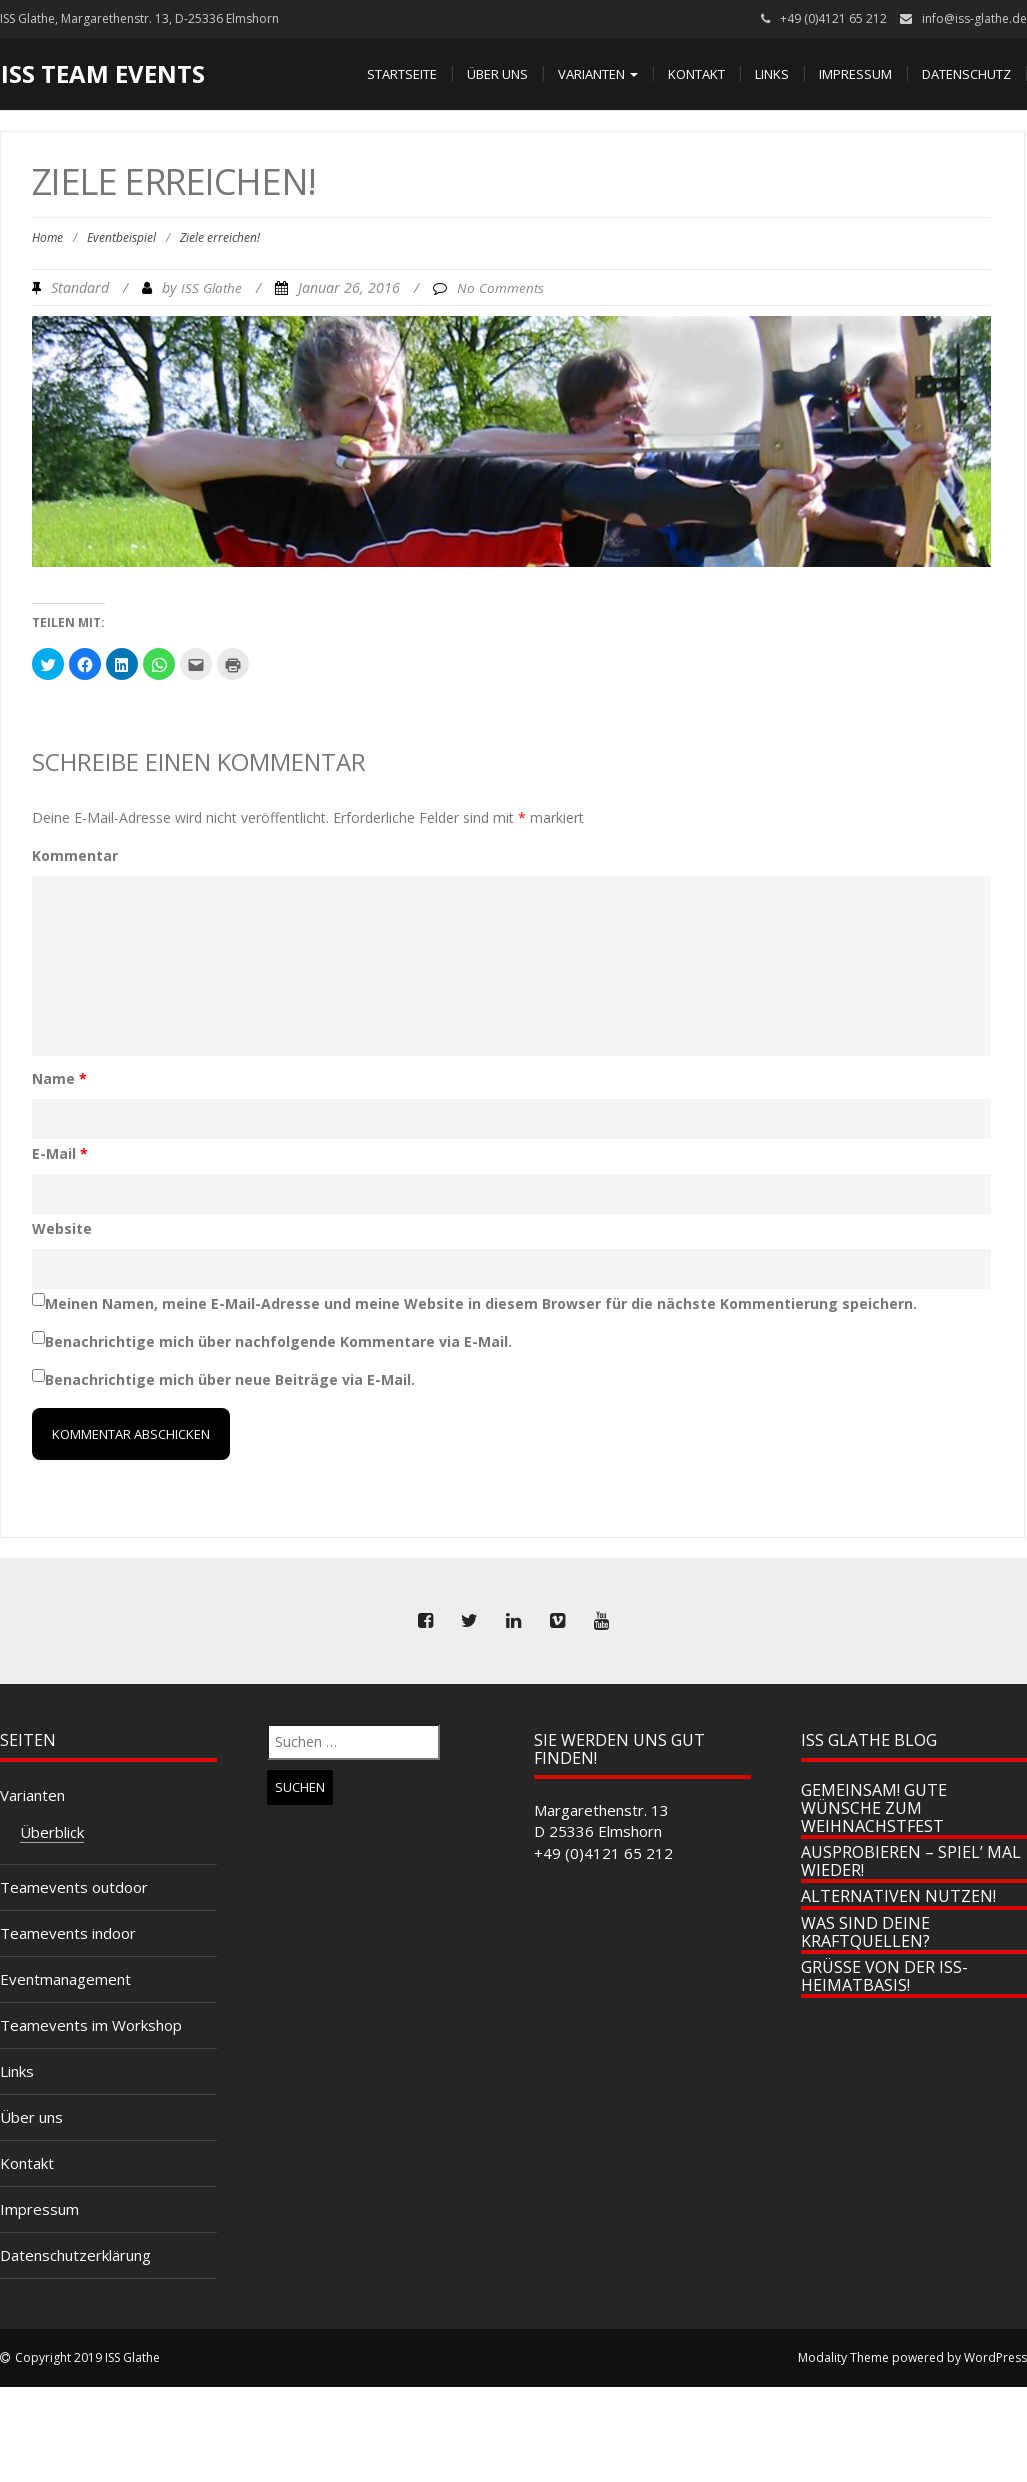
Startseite (402, 74)
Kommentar (75, 855)
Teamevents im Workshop (91, 2025)
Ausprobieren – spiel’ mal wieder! (911, 1861)
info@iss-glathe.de (974, 18)
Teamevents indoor (68, 1933)
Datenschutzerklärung (75, 2255)
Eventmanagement (65, 1979)
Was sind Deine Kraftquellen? (865, 1932)
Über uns (497, 74)
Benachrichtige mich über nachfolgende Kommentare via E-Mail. (278, 1341)
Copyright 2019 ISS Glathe (87, 2357)
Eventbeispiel (121, 237)
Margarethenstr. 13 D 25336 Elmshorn (601, 1820)
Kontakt (696, 74)
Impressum (855, 74)
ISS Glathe (211, 288)
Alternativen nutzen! (898, 1896)
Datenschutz (966, 74)
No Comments (500, 288)
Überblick (52, 1832)
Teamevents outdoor (74, 1887)
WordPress (995, 2357)
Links (772, 74)
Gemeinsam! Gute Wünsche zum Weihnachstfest (874, 1807)
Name (59, 1078)
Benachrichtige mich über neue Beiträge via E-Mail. (230, 1379)
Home (47, 237)
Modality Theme (843, 2357)
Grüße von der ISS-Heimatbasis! (884, 1976)
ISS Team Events (103, 73)
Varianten (598, 74)
